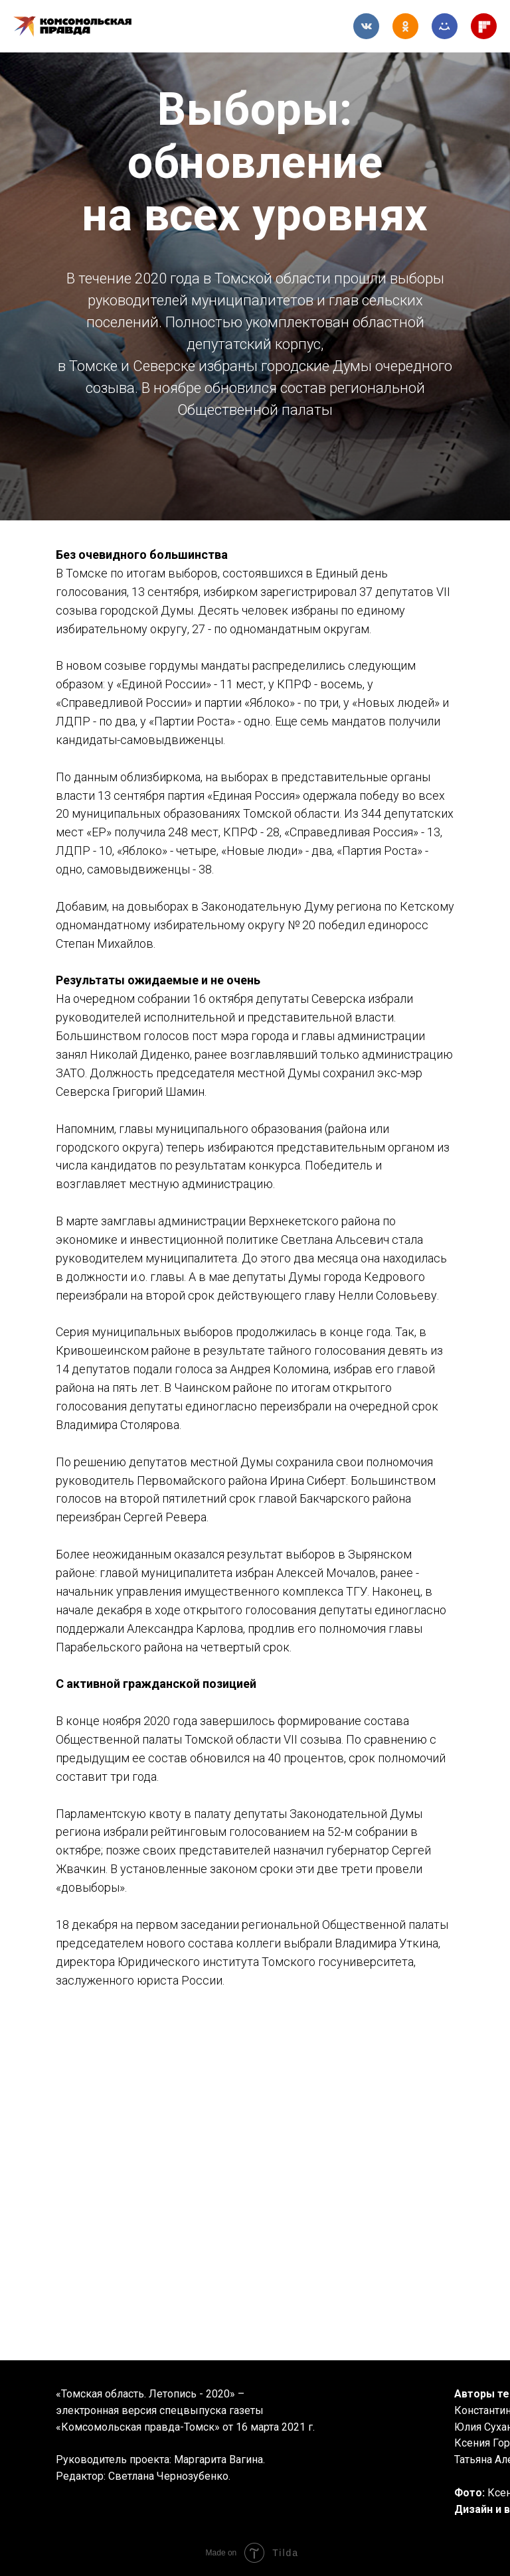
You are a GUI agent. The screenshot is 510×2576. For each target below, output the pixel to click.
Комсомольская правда (83, 26)
